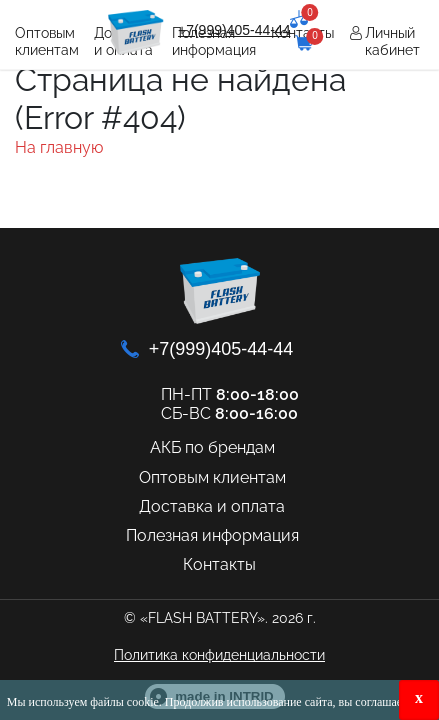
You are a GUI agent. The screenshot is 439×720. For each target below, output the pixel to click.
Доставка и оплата (212, 506)
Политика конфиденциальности (219, 655)
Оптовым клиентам (47, 41)
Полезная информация (212, 535)
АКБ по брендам (212, 447)
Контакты (219, 564)
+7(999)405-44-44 (234, 30)
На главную (59, 147)
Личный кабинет (392, 41)
